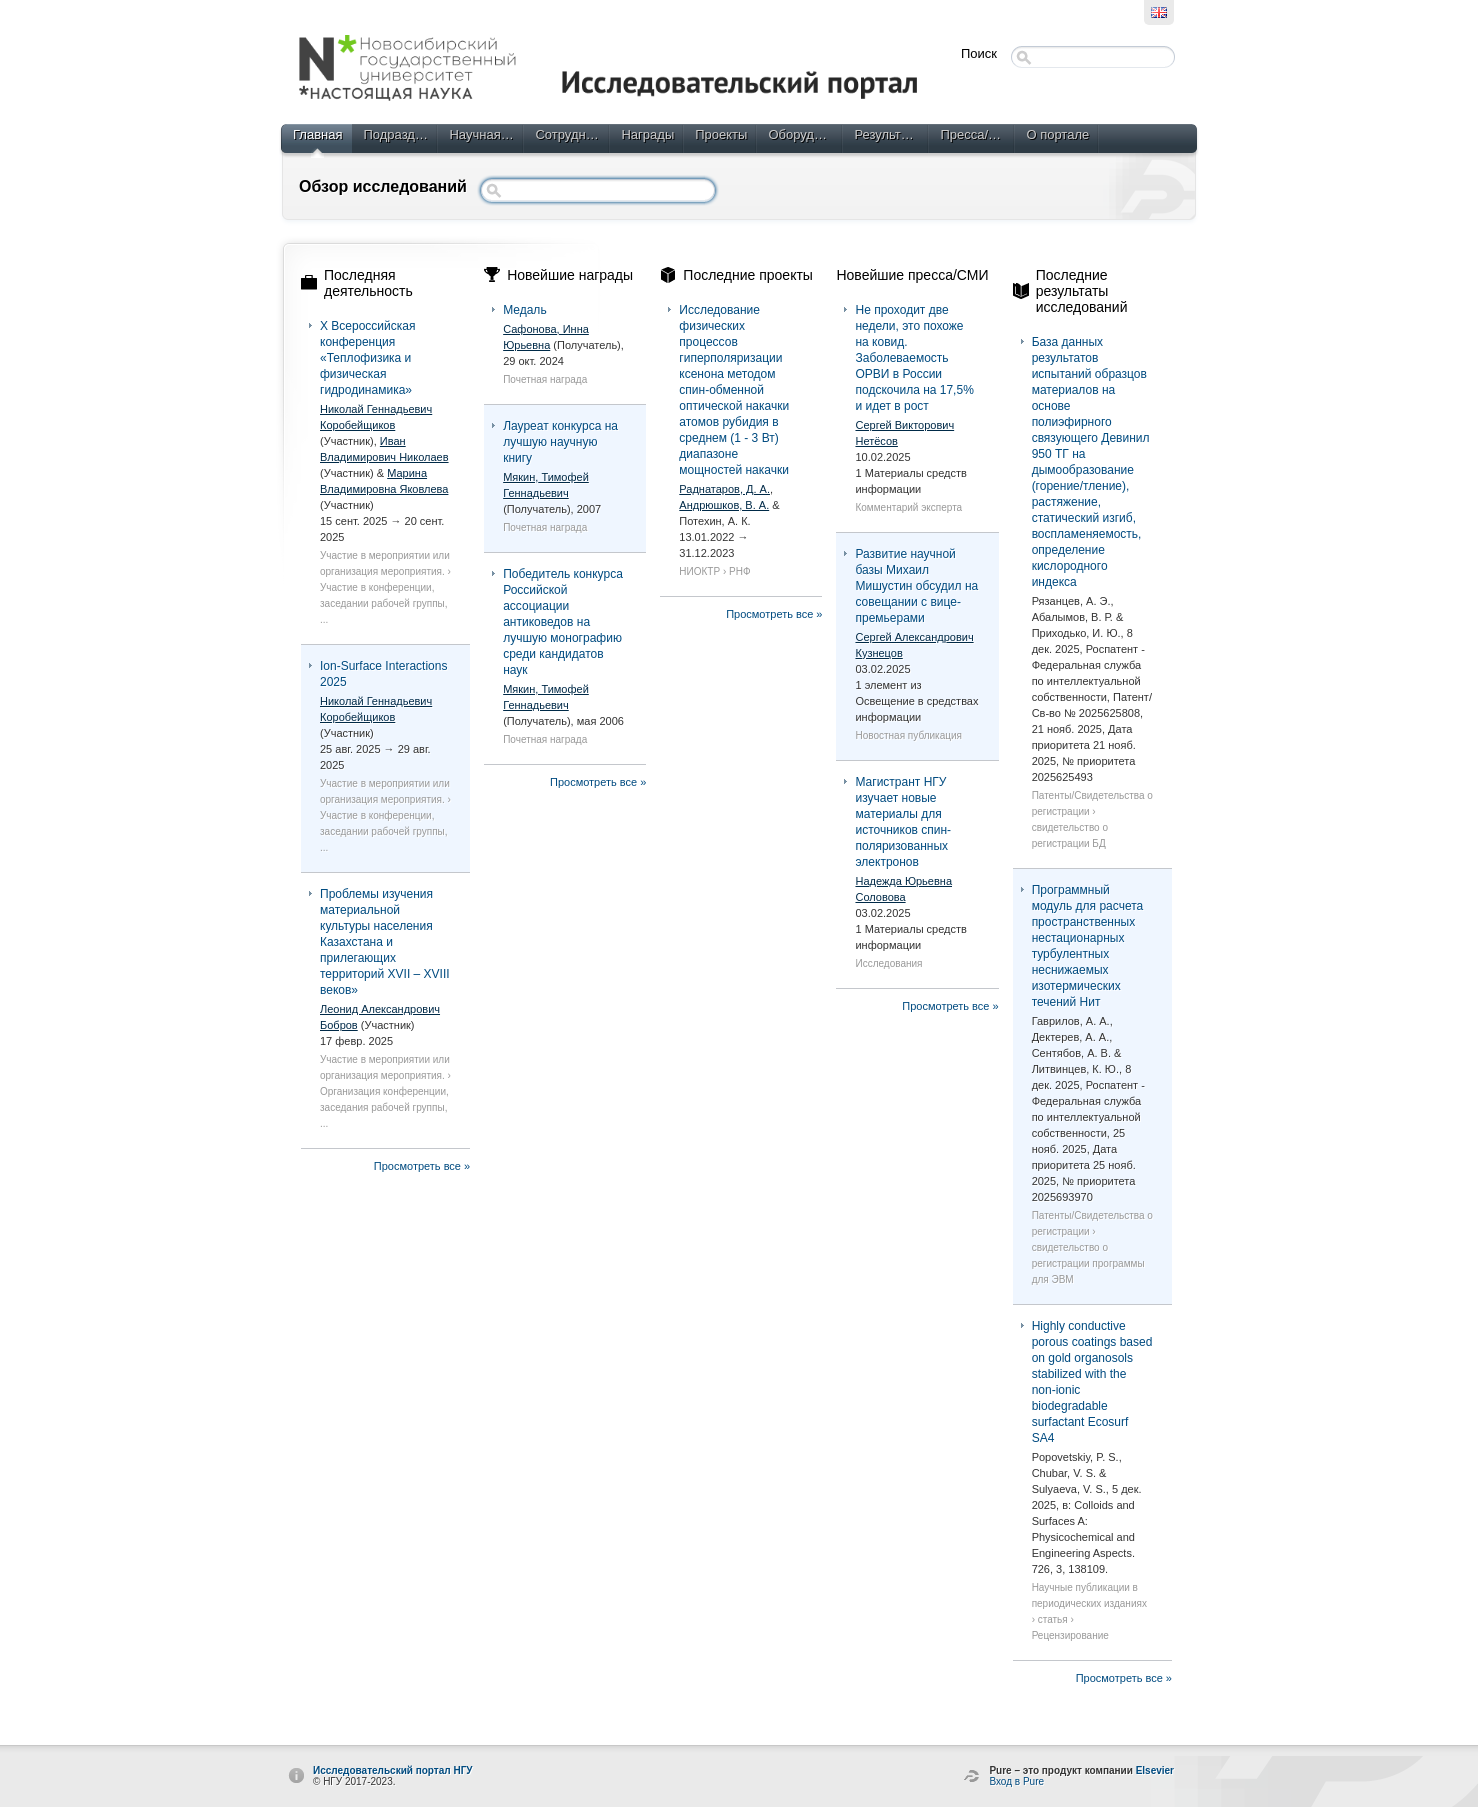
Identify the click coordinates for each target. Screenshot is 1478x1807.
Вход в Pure (1016, 1781)
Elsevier (1155, 1770)
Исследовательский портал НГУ (393, 1770)
